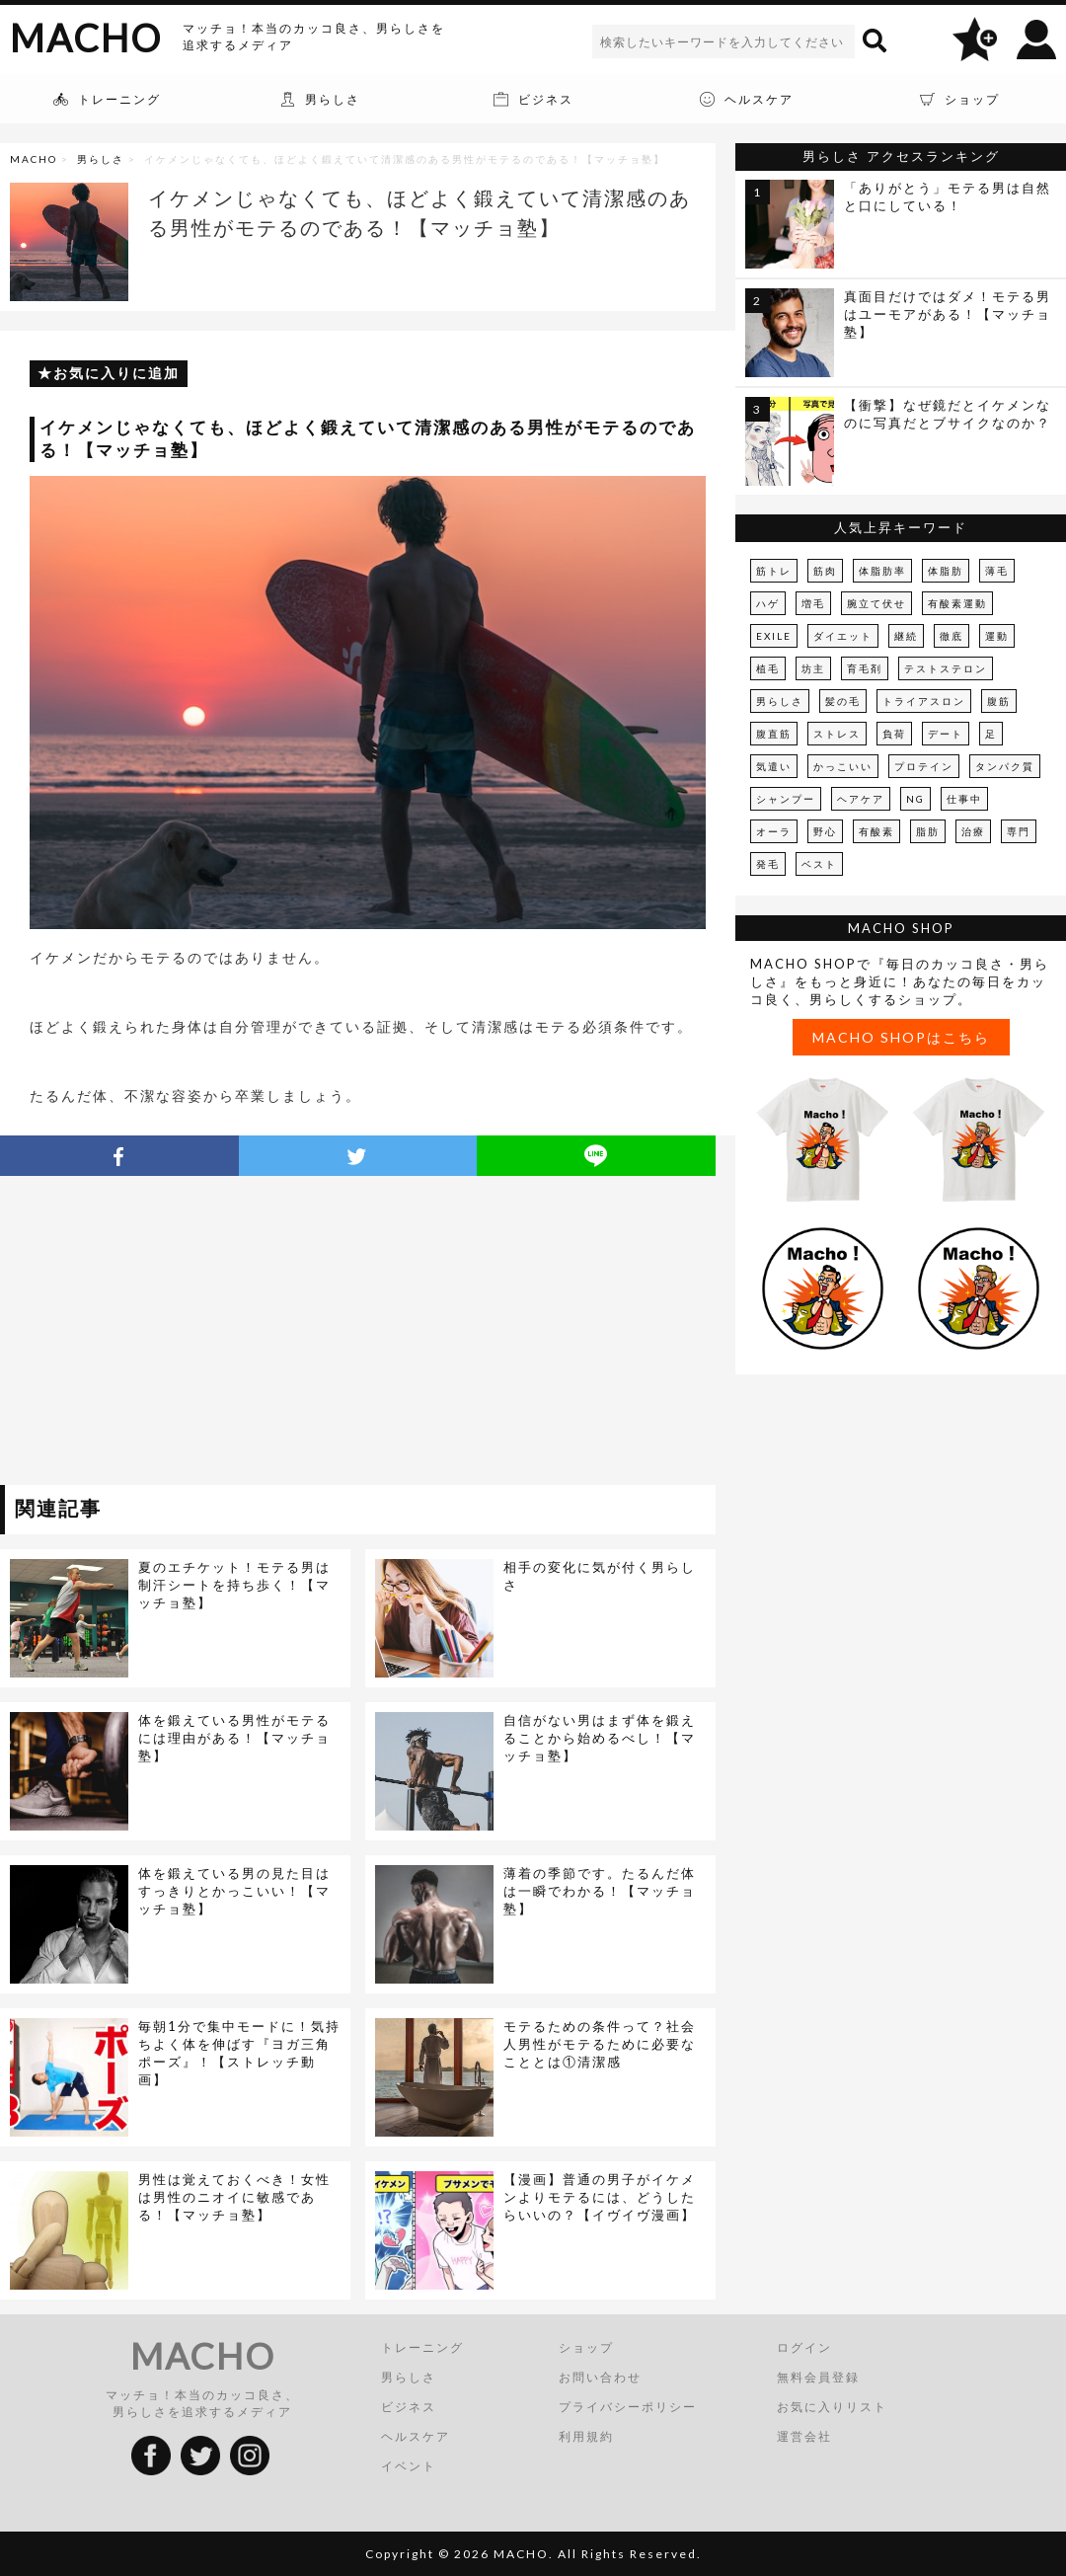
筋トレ (774, 571)
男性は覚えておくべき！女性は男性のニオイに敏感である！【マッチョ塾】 (234, 2197)
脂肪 (928, 831)
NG (915, 799)
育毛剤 (864, 668)
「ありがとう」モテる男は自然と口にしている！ (947, 196)
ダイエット (843, 636)
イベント (408, 2466)
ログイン (804, 2347)
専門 (1018, 831)
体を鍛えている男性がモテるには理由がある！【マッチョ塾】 (234, 1737)
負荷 (894, 734)
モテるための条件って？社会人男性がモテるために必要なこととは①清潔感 (599, 2043)
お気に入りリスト (832, 2406)
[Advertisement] (180, 1334)
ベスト (819, 864)
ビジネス (408, 2406)
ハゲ (768, 603)
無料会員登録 (818, 2377)
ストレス (837, 734)
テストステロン (945, 668)
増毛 (813, 603)
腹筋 (999, 701)
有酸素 (876, 831)
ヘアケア (860, 799)
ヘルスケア (415, 2436)
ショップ (586, 2347)
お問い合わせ (600, 2377)
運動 (997, 636)
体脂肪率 (882, 571)
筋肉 (825, 571)
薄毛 (997, 571)
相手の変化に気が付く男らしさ (599, 1576)
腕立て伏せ (876, 603)
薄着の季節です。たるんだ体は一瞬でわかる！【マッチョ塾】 (599, 1890)
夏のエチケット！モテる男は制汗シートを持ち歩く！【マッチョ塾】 (234, 1584)
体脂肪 (945, 571)
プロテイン (923, 766)
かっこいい (843, 766)
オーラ (774, 831)
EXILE (774, 636)
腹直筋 (774, 734)
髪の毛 (843, 701)
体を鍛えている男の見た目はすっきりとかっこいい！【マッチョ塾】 (234, 1890)
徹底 (951, 636)
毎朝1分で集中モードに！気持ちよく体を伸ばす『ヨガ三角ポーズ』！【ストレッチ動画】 (239, 2052)
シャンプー (785, 799)
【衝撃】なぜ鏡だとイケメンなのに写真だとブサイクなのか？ (947, 413)
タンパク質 (1004, 766)
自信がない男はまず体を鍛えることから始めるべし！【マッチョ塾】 (599, 1737)
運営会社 (804, 2436)
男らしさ (100, 159)
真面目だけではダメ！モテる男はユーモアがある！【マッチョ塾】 (947, 314)
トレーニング (422, 2347)
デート (945, 734)
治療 (973, 831)
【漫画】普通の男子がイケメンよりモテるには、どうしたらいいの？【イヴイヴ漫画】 (599, 2197)
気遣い (774, 766)
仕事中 (964, 799)
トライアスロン (923, 701)
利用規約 (586, 2436)
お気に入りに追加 (116, 372)
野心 (825, 831)
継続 (906, 636)
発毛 (768, 864)
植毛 (768, 668)
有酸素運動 (957, 603)
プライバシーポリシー (628, 2406)
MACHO (86, 37)
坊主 (813, 668)
